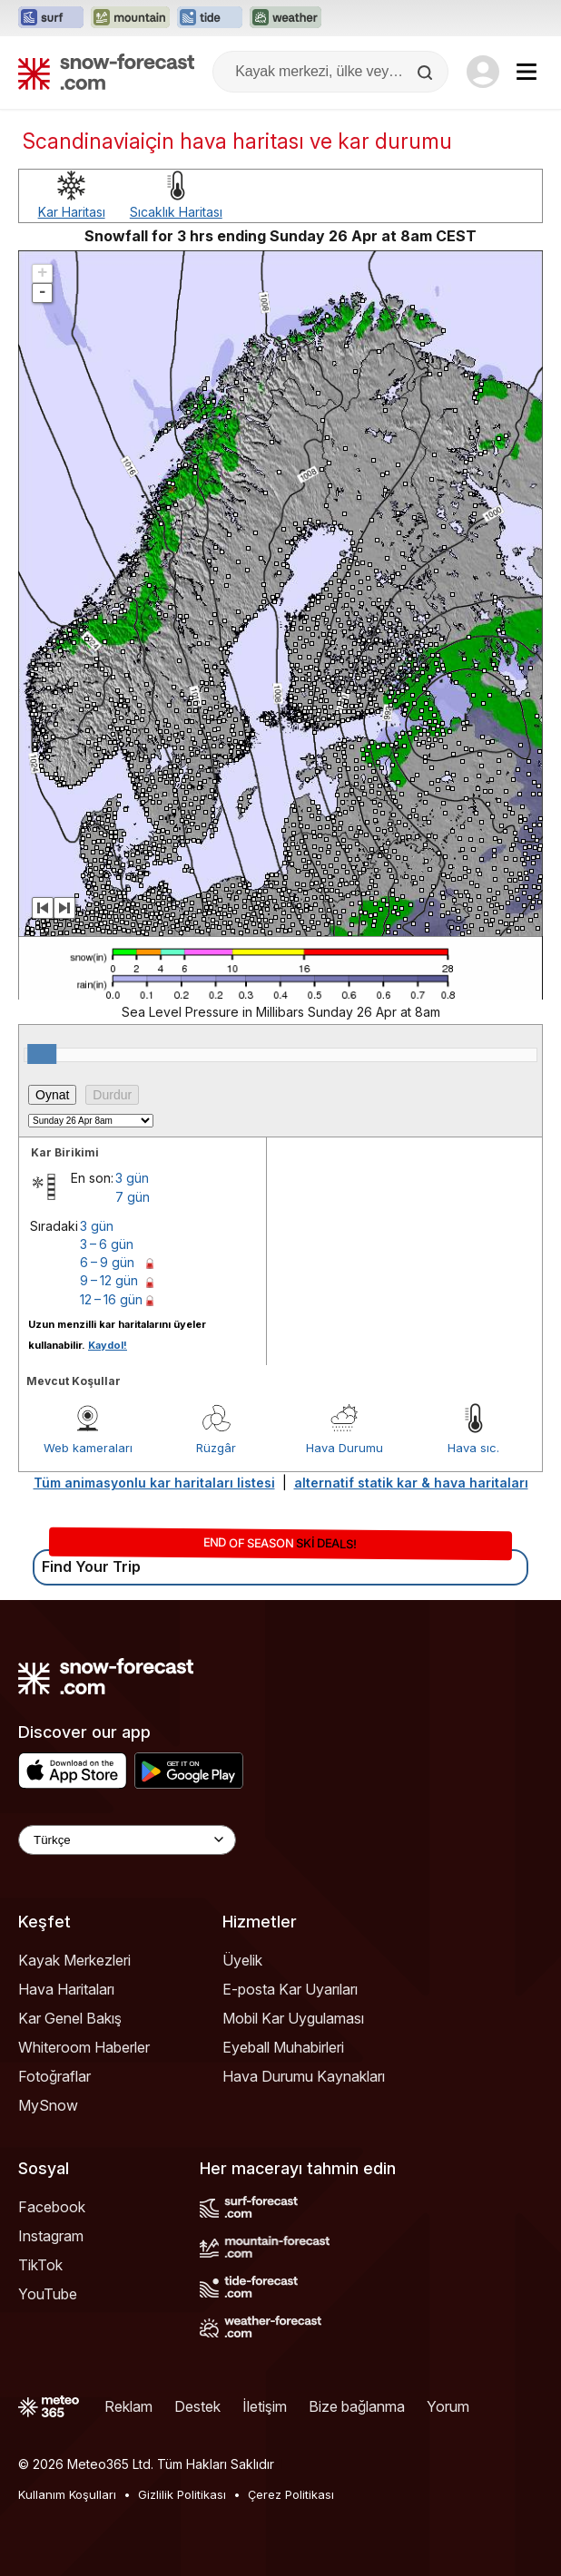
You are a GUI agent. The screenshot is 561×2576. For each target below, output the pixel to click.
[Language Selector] (127, 1840)
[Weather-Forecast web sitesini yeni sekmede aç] (285, 18)
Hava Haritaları (66, 1989)
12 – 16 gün (111, 1299)
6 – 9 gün (107, 1262)
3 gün (132, 1178)
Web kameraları (88, 1447)
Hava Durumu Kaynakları (303, 2076)
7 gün (132, 1197)
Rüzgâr (216, 1447)
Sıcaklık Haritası (176, 212)
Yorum (448, 2406)
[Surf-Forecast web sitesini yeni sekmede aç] (51, 18)
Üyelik (242, 1960)
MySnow (48, 2105)
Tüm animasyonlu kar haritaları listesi (154, 1482)
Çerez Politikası (291, 2494)
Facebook (51, 2207)
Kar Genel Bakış (70, 2018)
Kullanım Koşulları (67, 2494)
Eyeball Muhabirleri (283, 2047)
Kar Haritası (71, 212)
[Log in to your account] (483, 71)
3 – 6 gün (106, 1244)
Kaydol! (107, 1345)
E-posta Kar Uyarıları (290, 1989)
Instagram (51, 2236)
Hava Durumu (344, 1447)
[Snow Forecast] (106, 72)
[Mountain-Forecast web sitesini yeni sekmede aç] (130, 18)
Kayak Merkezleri (74, 1960)
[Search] (427, 72)
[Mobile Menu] (526, 71)
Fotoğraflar (54, 2076)
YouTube (47, 2294)
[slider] (41, 1054)
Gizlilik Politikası (182, 2494)
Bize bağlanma (357, 2406)
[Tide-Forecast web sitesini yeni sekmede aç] (209, 18)
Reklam (128, 2406)
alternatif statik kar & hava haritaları (411, 1482)
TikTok (40, 2265)
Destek (197, 2406)
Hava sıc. (473, 1447)
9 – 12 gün (109, 1280)
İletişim (264, 2406)
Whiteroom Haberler (84, 2047)
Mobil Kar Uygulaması (293, 2018)
